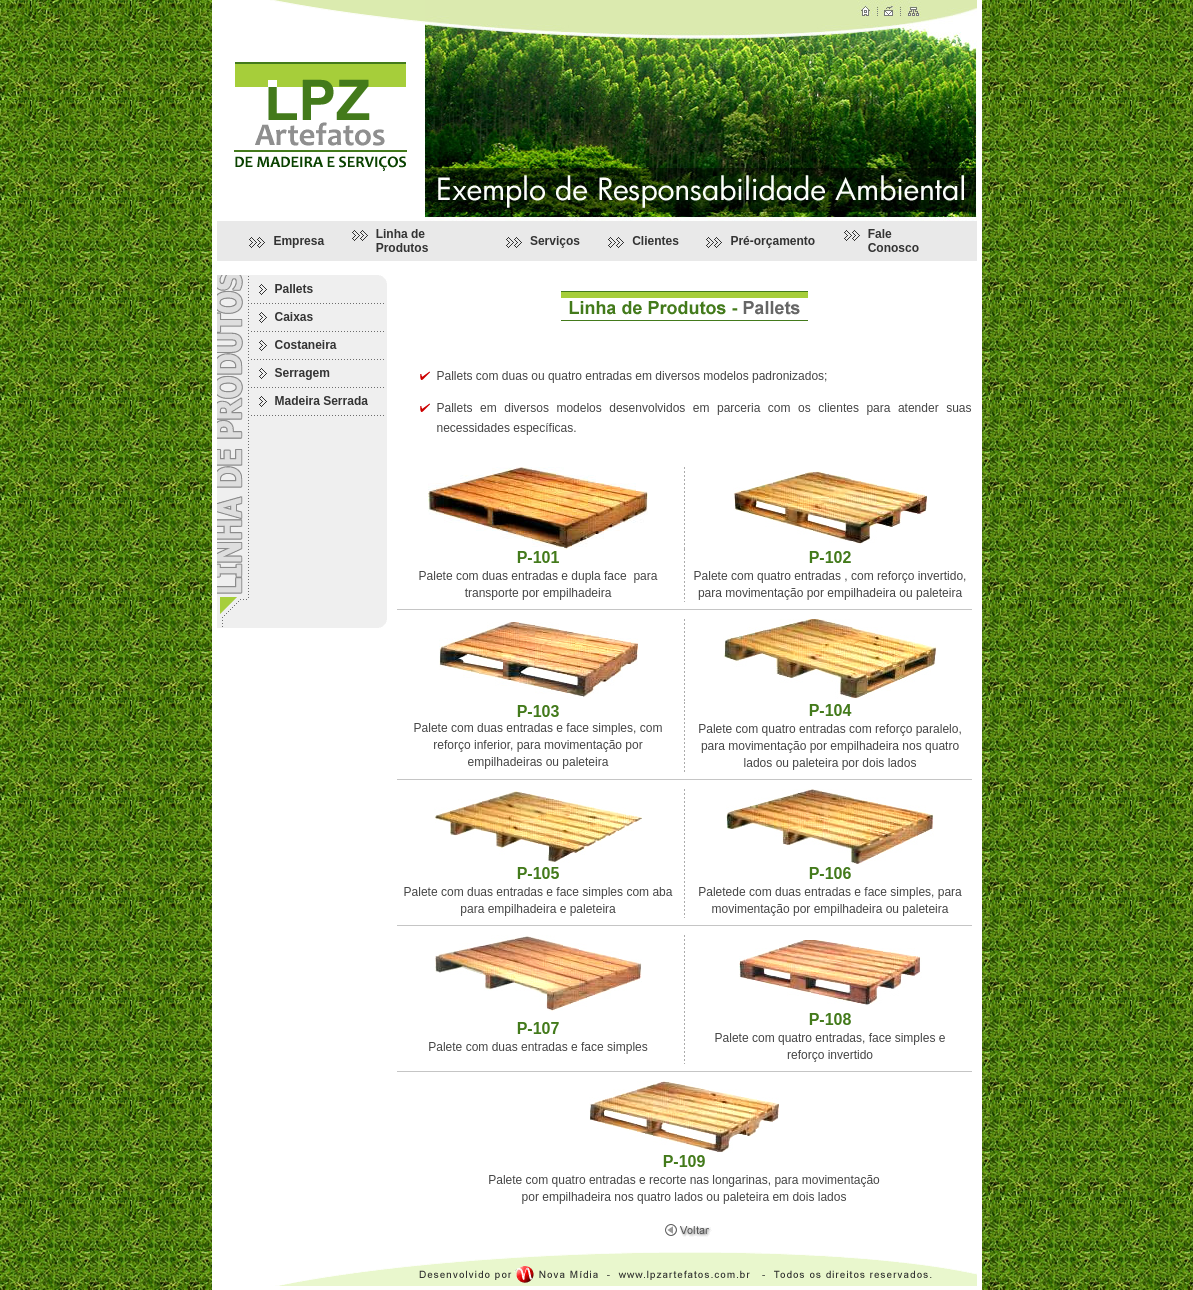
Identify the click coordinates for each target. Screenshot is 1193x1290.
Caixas (294, 317)
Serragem (302, 373)
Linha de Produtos (402, 241)
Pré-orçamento (772, 241)
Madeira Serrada (321, 401)
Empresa (298, 241)
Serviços (555, 241)
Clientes (655, 241)
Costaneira (306, 345)
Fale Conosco (893, 241)
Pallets (294, 289)
